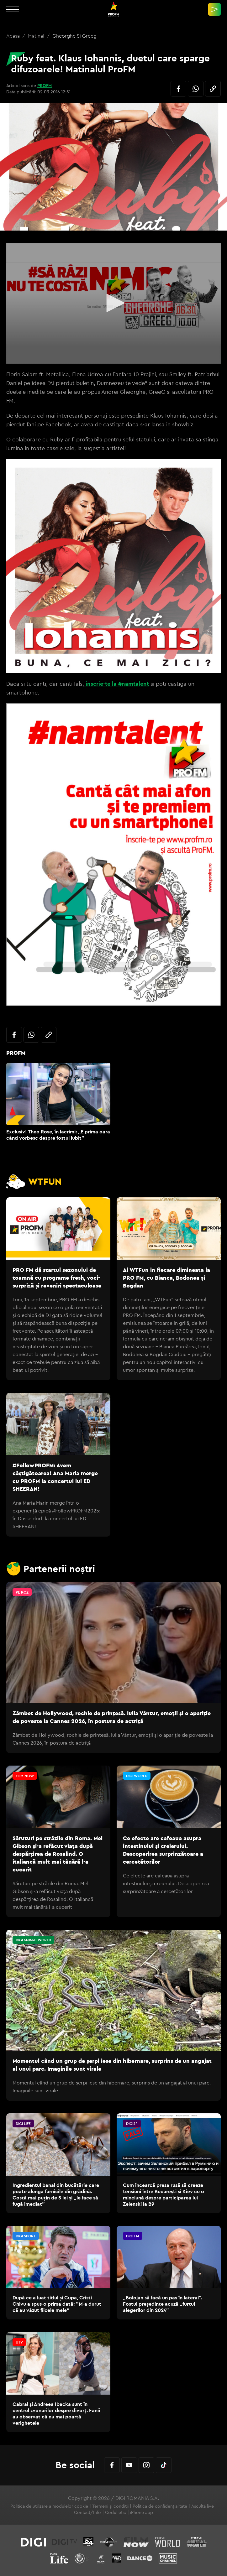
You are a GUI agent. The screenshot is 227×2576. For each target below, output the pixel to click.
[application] (113, 303)
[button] (113, 303)
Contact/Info (87, 2512)
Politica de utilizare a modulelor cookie (49, 2506)
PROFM (44, 85)
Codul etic (115, 2512)
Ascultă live (202, 2506)
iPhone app (141, 2512)
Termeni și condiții (110, 2506)
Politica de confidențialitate (160, 2506)
